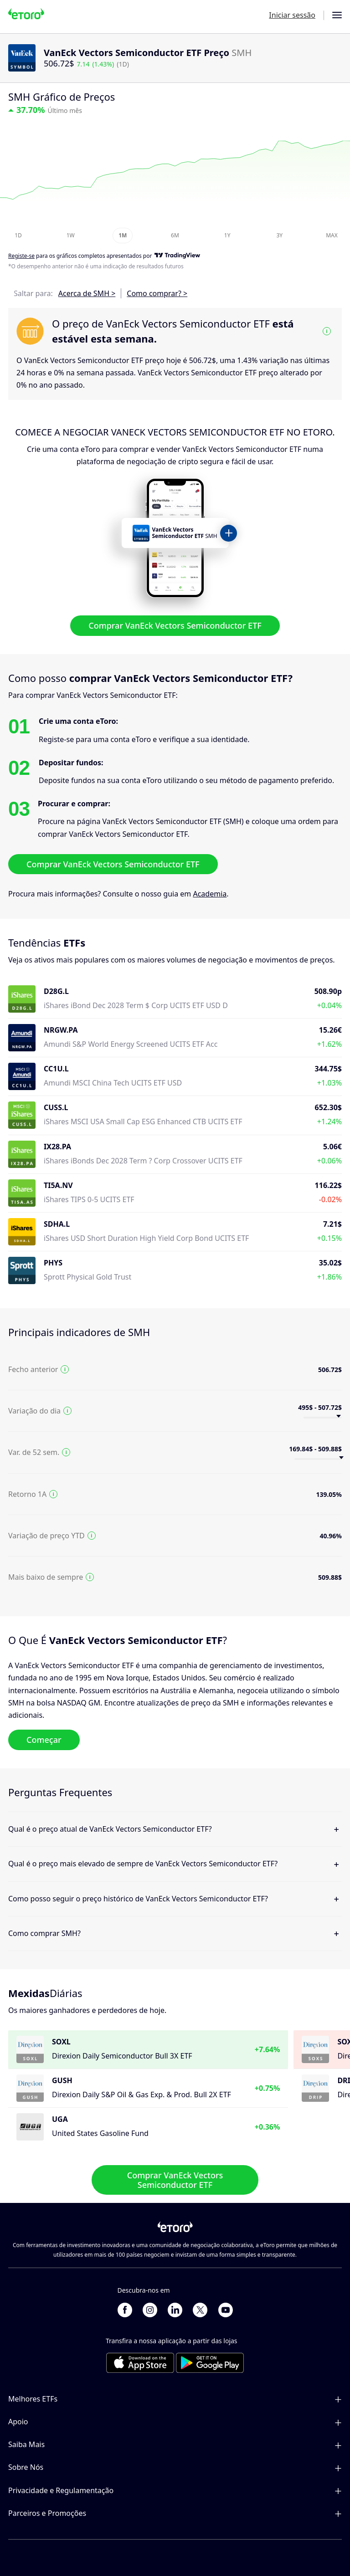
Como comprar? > (157, 293)
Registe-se (21, 256)
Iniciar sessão (292, 15)
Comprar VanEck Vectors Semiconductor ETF (175, 625)
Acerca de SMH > (87, 293)
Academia (209, 894)
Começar (44, 1740)
